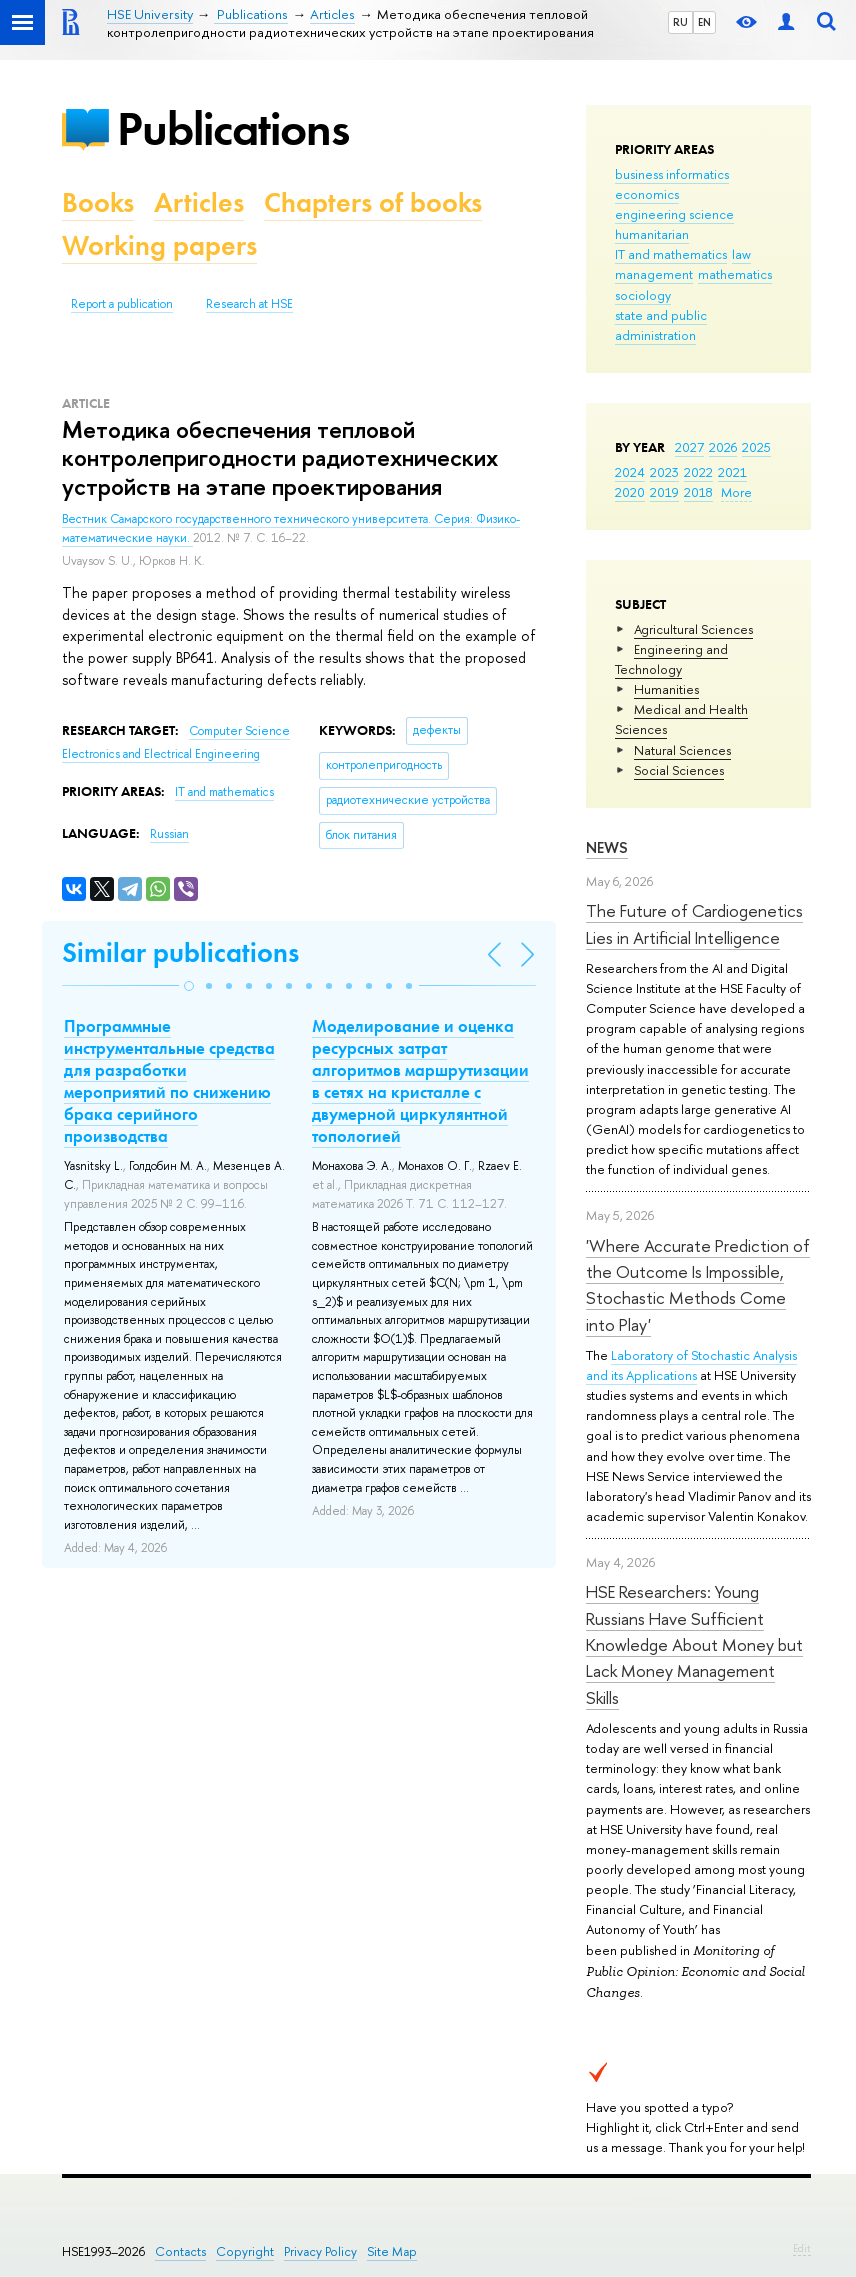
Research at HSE (249, 304)
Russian (169, 834)
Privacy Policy (320, 2251)
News (607, 847)
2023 (664, 472)
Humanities (666, 689)
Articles (199, 202)
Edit (802, 2248)
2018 (698, 492)
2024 (630, 472)
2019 (664, 492)
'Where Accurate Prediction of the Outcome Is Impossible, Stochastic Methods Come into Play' (698, 1285)
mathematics (735, 274)
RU (680, 22)
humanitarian (652, 234)
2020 (630, 492)
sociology (643, 295)
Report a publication (122, 304)
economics (647, 194)
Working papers (159, 245)
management (654, 274)
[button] (189, 986)
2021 (732, 472)
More (736, 492)
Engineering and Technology (671, 659)
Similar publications (180, 952)
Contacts (180, 2251)
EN (704, 22)
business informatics (672, 174)
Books (98, 202)
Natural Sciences (682, 750)
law (741, 254)
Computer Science (239, 731)
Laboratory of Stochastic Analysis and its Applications (691, 1365)
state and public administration (661, 325)
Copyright (245, 2251)
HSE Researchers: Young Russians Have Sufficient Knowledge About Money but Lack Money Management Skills (694, 1644)
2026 (723, 447)
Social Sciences (679, 770)
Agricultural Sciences (693, 629)
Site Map (392, 2251)
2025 (756, 447)
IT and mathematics (671, 254)
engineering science (674, 214)
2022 (698, 472)
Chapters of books (373, 202)
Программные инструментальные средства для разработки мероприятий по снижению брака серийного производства (169, 1081)
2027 (689, 447)
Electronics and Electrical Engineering (161, 754)
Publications (233, 128)
